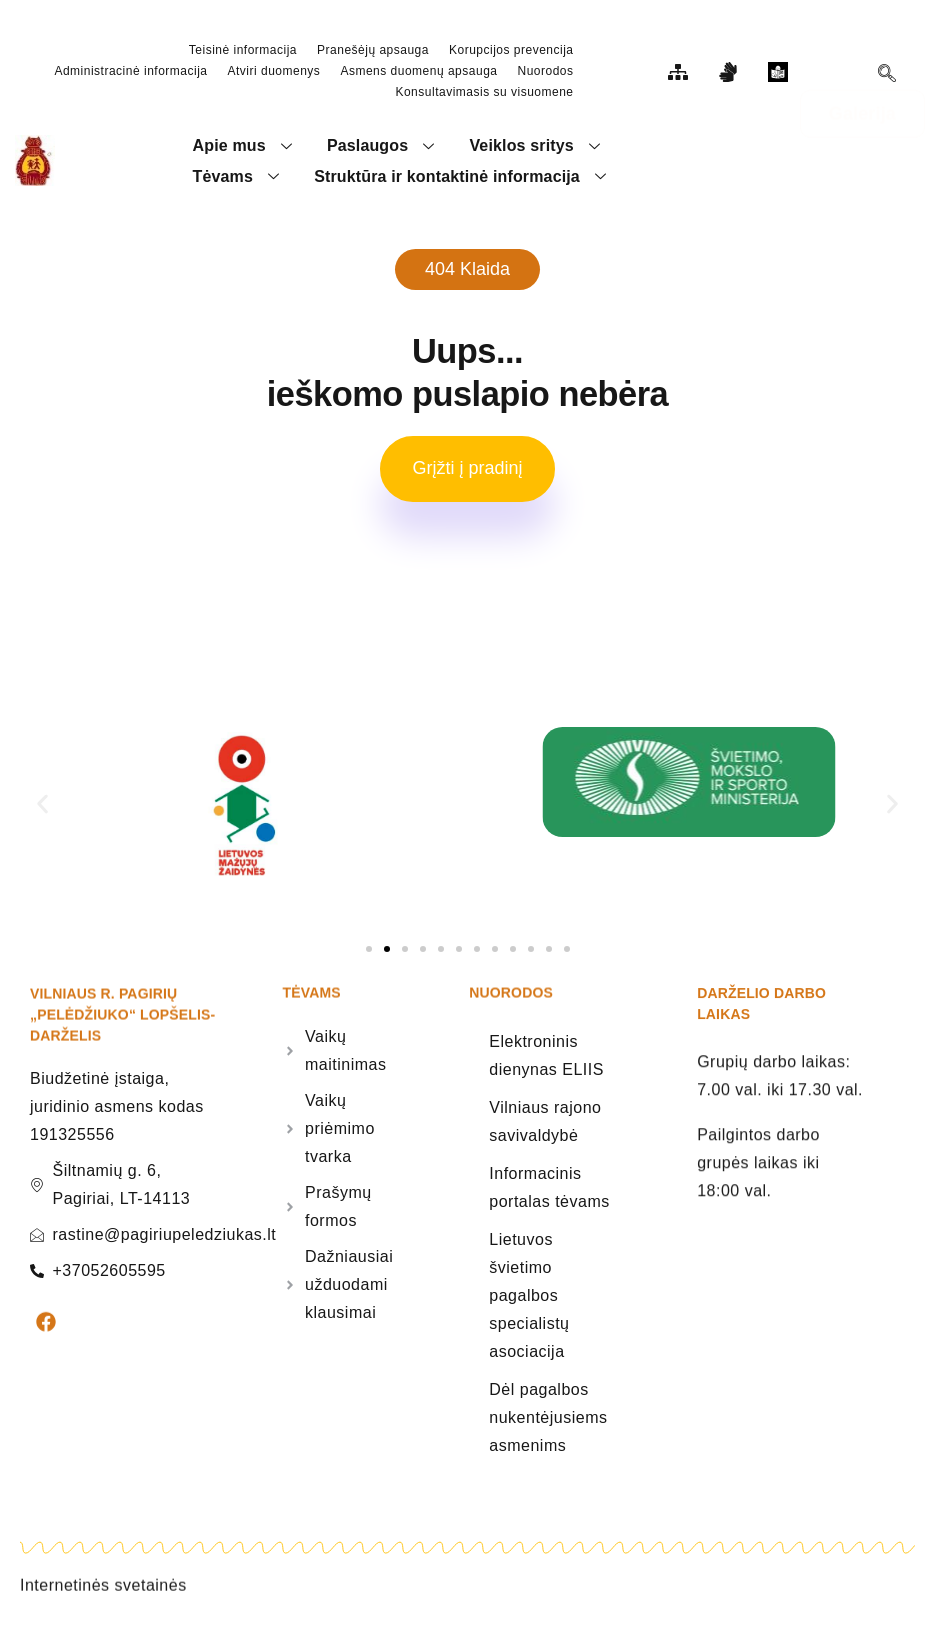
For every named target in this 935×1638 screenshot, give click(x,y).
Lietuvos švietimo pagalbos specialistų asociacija (529, 1304)
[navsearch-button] (887, 76)
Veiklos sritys (538, 147)
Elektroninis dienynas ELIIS (546, 1064)
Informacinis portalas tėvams (549, 1196)
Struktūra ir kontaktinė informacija (463, 181)
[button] (42, 813)
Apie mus (245, 147)
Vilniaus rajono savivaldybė (545, 1130)
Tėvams (239, 181)
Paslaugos (384, 147)
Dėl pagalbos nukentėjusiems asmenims (548, 1426)
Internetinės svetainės (103, 1611)
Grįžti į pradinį (467, 477)
